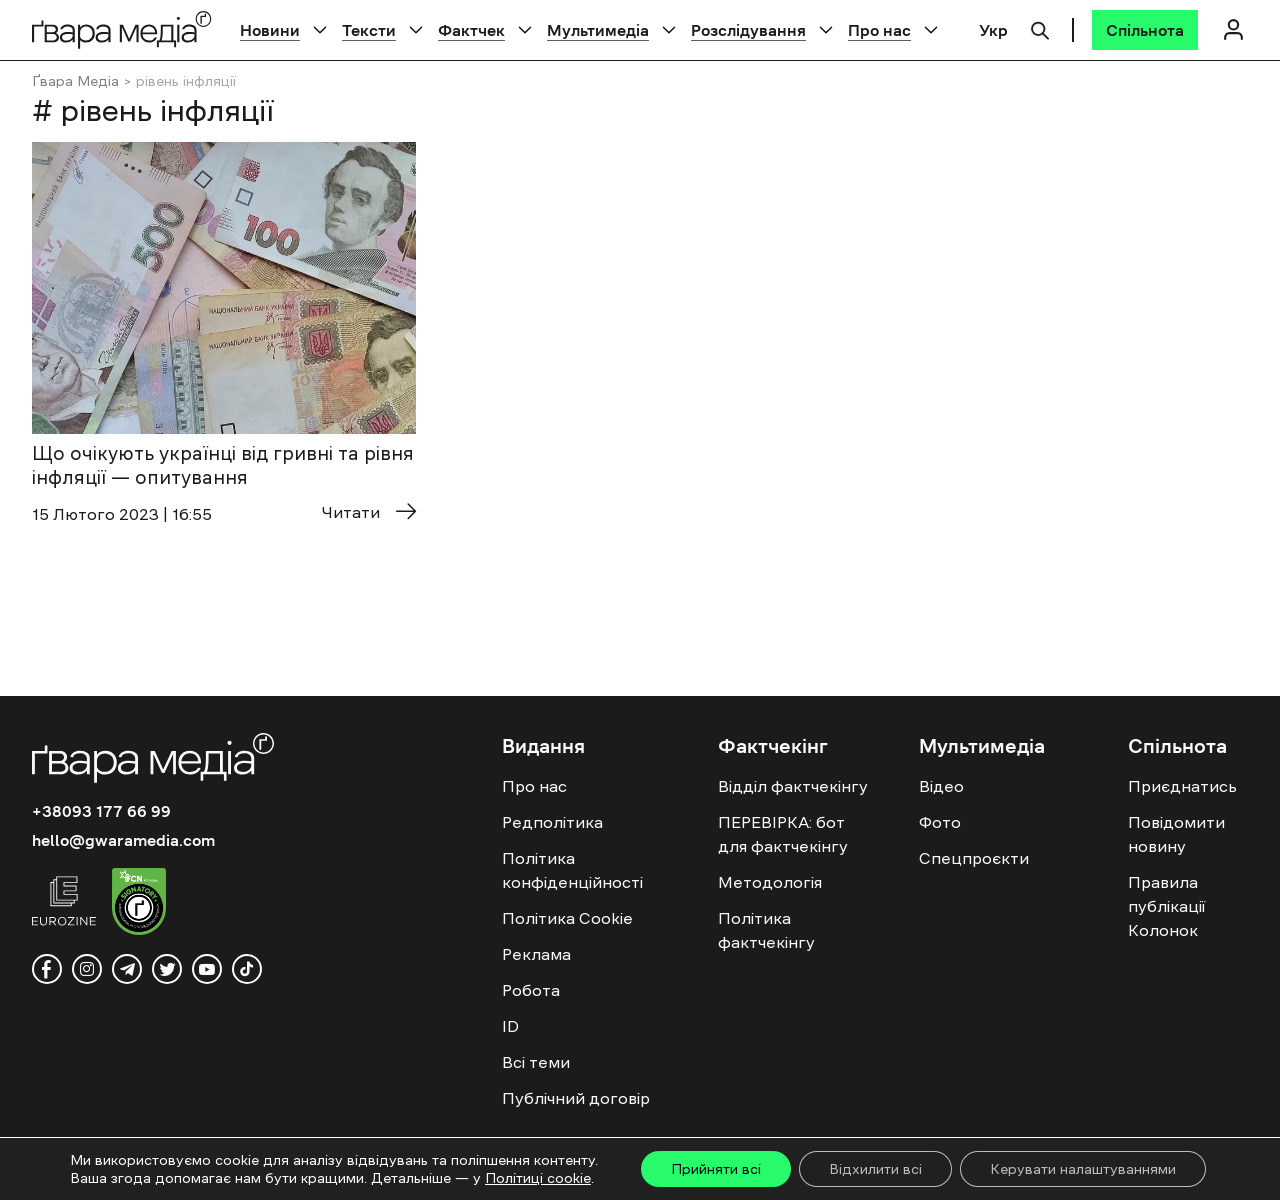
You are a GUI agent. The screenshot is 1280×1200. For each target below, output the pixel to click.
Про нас (879, 30)
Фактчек (471, 30)
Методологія (770, 882)
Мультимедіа (598, 30)
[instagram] (87, 969)
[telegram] (127, 969)
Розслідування (748, 30)
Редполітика (552, 822)
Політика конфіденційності (572, 870)
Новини (270, 30)
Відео (941, 786)
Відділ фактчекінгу (793, 786)
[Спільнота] (1145, 30)
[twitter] (167, 969)
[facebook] (47, 969)
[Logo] (122, 29)
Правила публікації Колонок (1166, 906)
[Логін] (1233, 29)
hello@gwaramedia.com (123, 840)
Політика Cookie (567, 918)
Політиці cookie (538, 1178)
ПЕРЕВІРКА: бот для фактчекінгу (783, 834)
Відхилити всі (875, 1169)
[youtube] (207, 969)
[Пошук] (1040, 28)
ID (510, 1026)
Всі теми (536, 1062)
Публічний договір (576, 1098)
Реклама (536, 954)
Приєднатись (1182, 786)
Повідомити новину (1176, 834)
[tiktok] (247, 969)
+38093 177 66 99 (101, 811)
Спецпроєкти (974, 858)
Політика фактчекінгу (766, 930)
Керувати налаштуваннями (1083, 1169)
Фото (940, 822)
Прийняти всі (716, 1169)
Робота (531, 990)
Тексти (369, 30)
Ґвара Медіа (75, 81)
